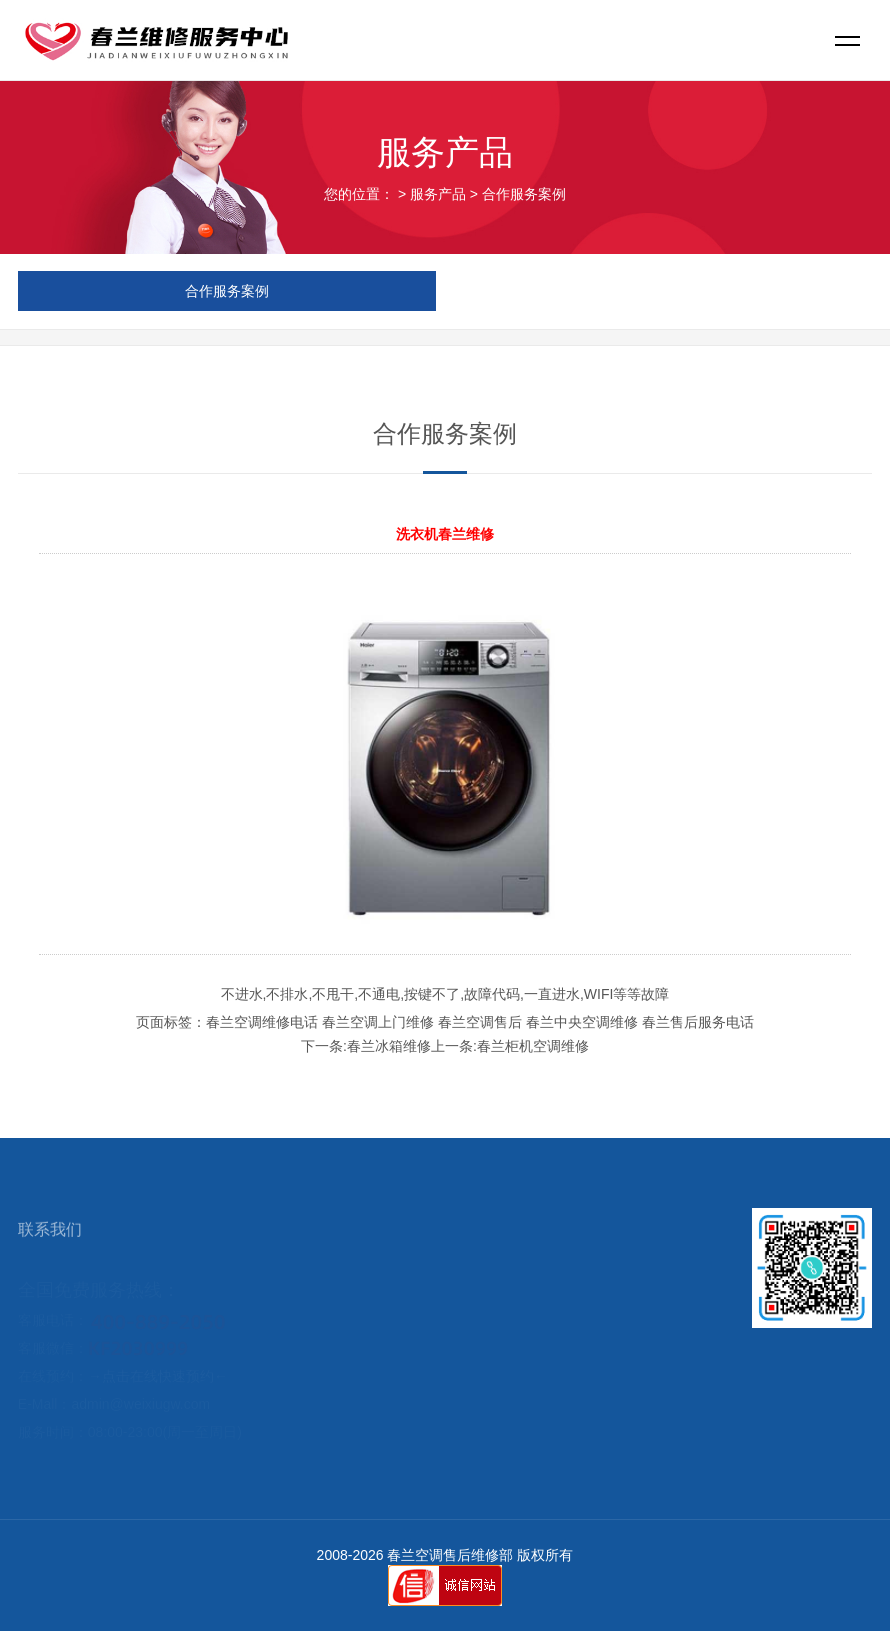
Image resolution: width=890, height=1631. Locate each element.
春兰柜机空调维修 (533, 1046)
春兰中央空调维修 (582, 1022)
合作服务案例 (524, 194)
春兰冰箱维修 (389, 1046)
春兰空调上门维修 (378, 1022)
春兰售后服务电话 (698, 1022)
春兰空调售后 (480, 1022)
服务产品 (438, 194)
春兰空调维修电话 (262, 1022)
